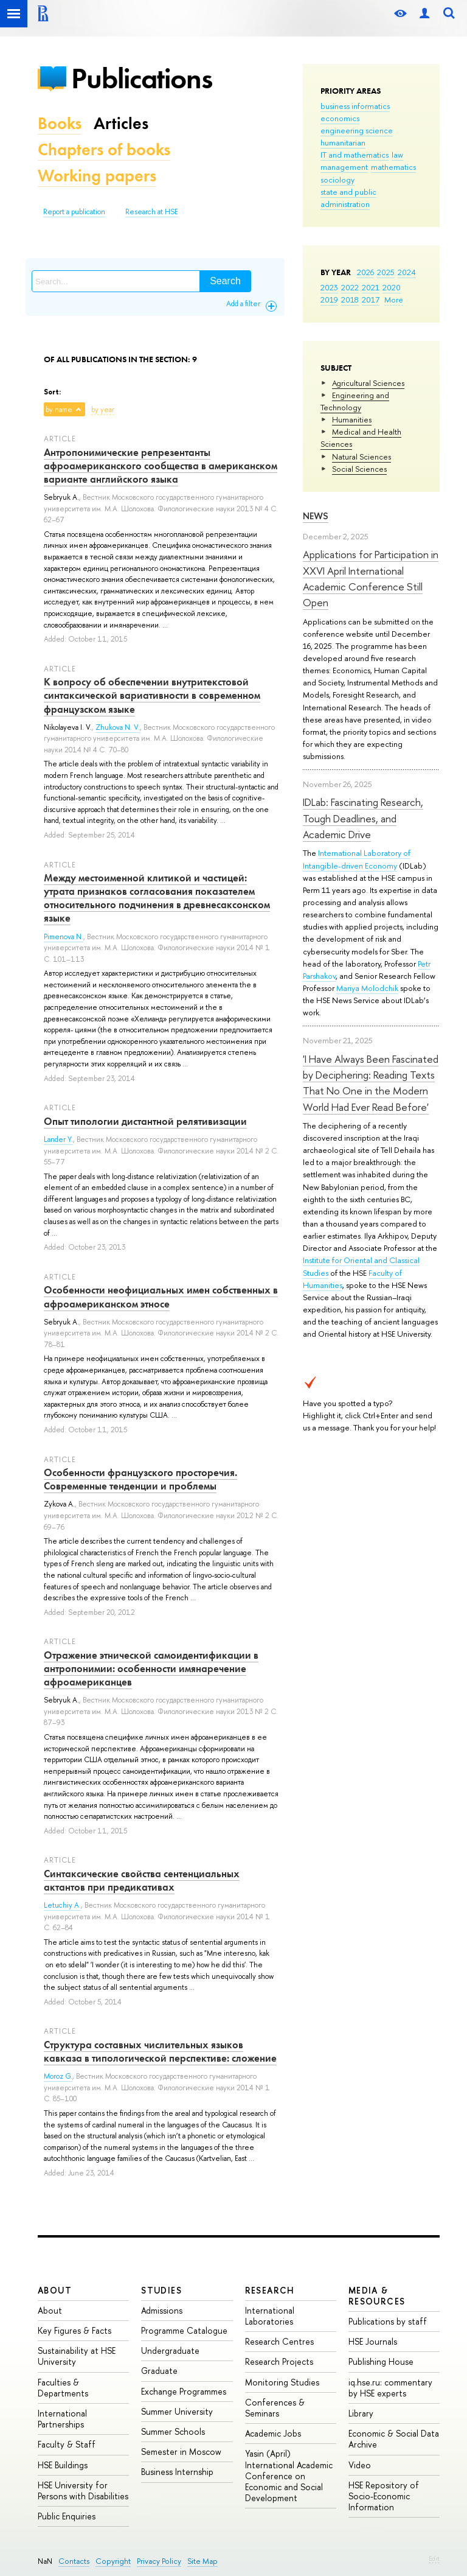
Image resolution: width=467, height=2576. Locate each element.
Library (360, 2413)
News (315, 515)
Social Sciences (359, 468)
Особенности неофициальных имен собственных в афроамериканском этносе (161, 1296)
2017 (370, 299)
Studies (161, 2290)
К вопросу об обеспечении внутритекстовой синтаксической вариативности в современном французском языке (152, 695)
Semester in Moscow (181, 2451)
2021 (370, 287)
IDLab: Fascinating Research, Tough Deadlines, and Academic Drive (363, 818)
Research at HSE (151, 212)
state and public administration (348, 197)
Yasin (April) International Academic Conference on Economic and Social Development (289, 2476)
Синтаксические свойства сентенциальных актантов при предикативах (142, 1880)
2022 (350, 287)
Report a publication (74, 212)
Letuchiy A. (62, 1905)
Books (59, 123)
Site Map (202, 2561)
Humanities (352, 419)
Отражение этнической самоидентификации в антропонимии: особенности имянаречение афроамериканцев (151, 1668)
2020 (391, 287)
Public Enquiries (66, 2516)
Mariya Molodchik (367, 987)
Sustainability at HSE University (77, 2356)
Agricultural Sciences (368, 382)
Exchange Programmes (183, 2391)
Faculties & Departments (63, 2387)
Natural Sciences (361, 456)
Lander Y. (58, 1139)
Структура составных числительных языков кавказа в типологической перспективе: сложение (160, 2051)
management (344, 166)
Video (359, 2465)
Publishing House (380, 2361)
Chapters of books (104, 149)
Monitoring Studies (282, 2382)
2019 (329, 299)
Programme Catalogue (184, 2330)
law (397, 154)
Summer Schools (173, 2431)
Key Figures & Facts (74, 2330)
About (55, 2290)
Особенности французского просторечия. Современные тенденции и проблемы (140, 1479)
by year (102, 410)
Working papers (97, 175)
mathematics (393, 166)
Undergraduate (170, 2350)
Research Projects (279, 2361)
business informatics (355, 105)
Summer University (177, 2411)
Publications (141, 78)
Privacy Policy (159, 2561)
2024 (407, 272)
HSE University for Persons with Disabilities (83, 2490)
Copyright (113, 2561)
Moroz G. (58, 2076)
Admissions (161, 2310)
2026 (365, 272)
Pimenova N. (63, 937)
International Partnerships (62, 2418)
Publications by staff (387, 2321)
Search (225, 281)
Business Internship (177, 2471)
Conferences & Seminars (275, 2407)
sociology (337, 179)
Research (270, 2290)
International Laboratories (269, 2316)
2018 (350, 299)
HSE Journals (372, 2341)
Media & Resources (377, 2295)
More (393, 299)
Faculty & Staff (66, 2444)
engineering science (356, 130)
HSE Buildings (63, 2465)
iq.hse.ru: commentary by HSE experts (390, 2387)
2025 (386, 272)
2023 (329, 287)
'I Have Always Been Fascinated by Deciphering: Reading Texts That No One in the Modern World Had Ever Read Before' (370, 1083)
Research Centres (279, 2341)
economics (339, 118)
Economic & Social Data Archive (393, 2438)
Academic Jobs (273, 2433)
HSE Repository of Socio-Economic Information (383, 2496)
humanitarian (342, 142)
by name (59, 410)
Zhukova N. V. (117, 727)
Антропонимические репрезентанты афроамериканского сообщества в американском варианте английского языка (160, 466)
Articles (121, 123)
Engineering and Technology (354, 401)
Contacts (73, 2561)
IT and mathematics (354, 154)
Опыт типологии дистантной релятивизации (145, 1121)
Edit (434, 2558)
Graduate (159, 2370)
